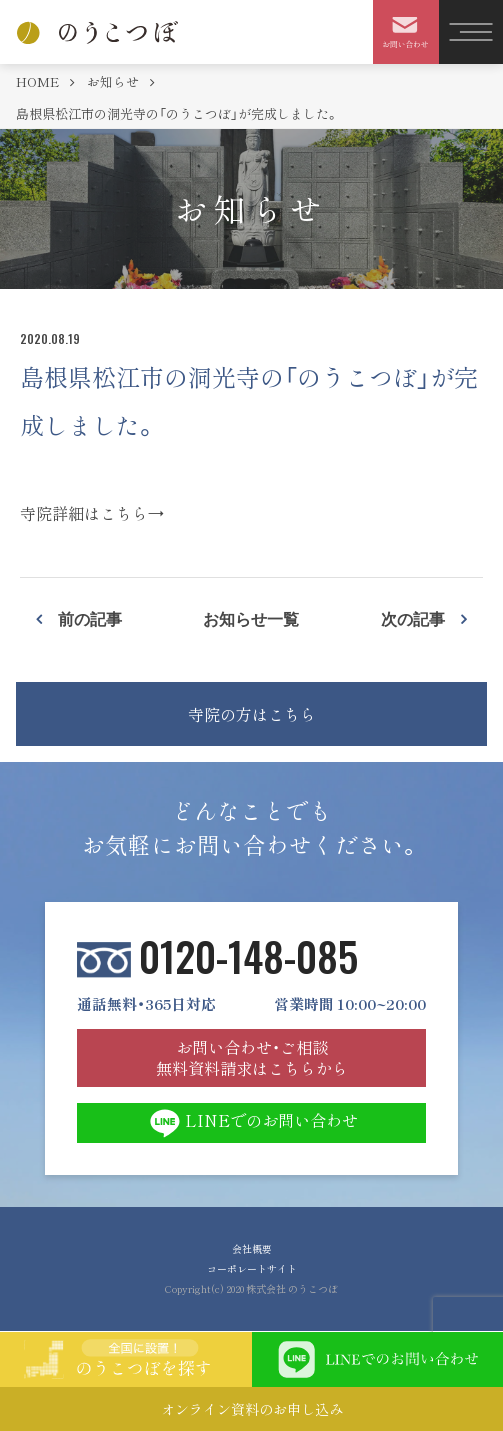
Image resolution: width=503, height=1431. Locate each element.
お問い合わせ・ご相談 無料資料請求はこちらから (252, 1057)
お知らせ (114, 81)
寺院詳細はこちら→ (92, 513)
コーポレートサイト (252, 1268)
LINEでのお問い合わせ (251, 1123)
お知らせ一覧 (251, 618)
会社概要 (252, 1248)
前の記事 (90, 618)
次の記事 (413, 618)
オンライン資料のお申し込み (252, 1409)
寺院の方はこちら (252, 714)
